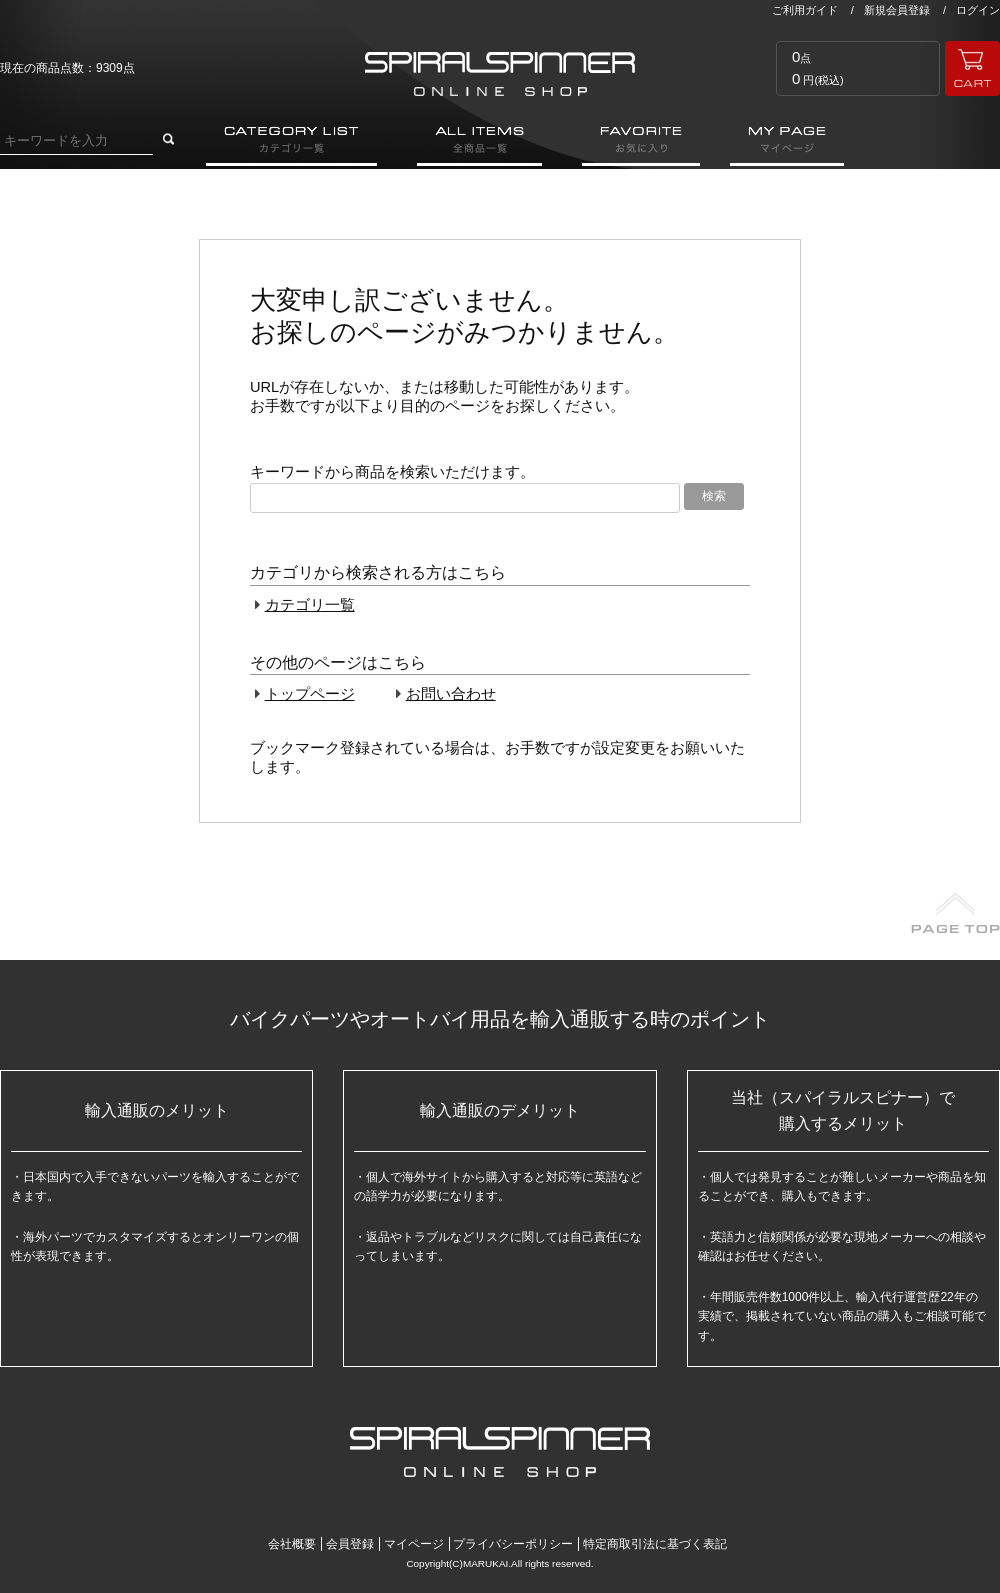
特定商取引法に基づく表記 (655, 1544)
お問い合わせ (451, 694)
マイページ (414, 1544)
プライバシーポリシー (513, 1544)
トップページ (310, 694)
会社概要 (292, 1544)
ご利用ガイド (805, 10)
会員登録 (350, 1544)
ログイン (978, 10)
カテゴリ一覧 (310, 605)
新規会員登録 (897, 10)
